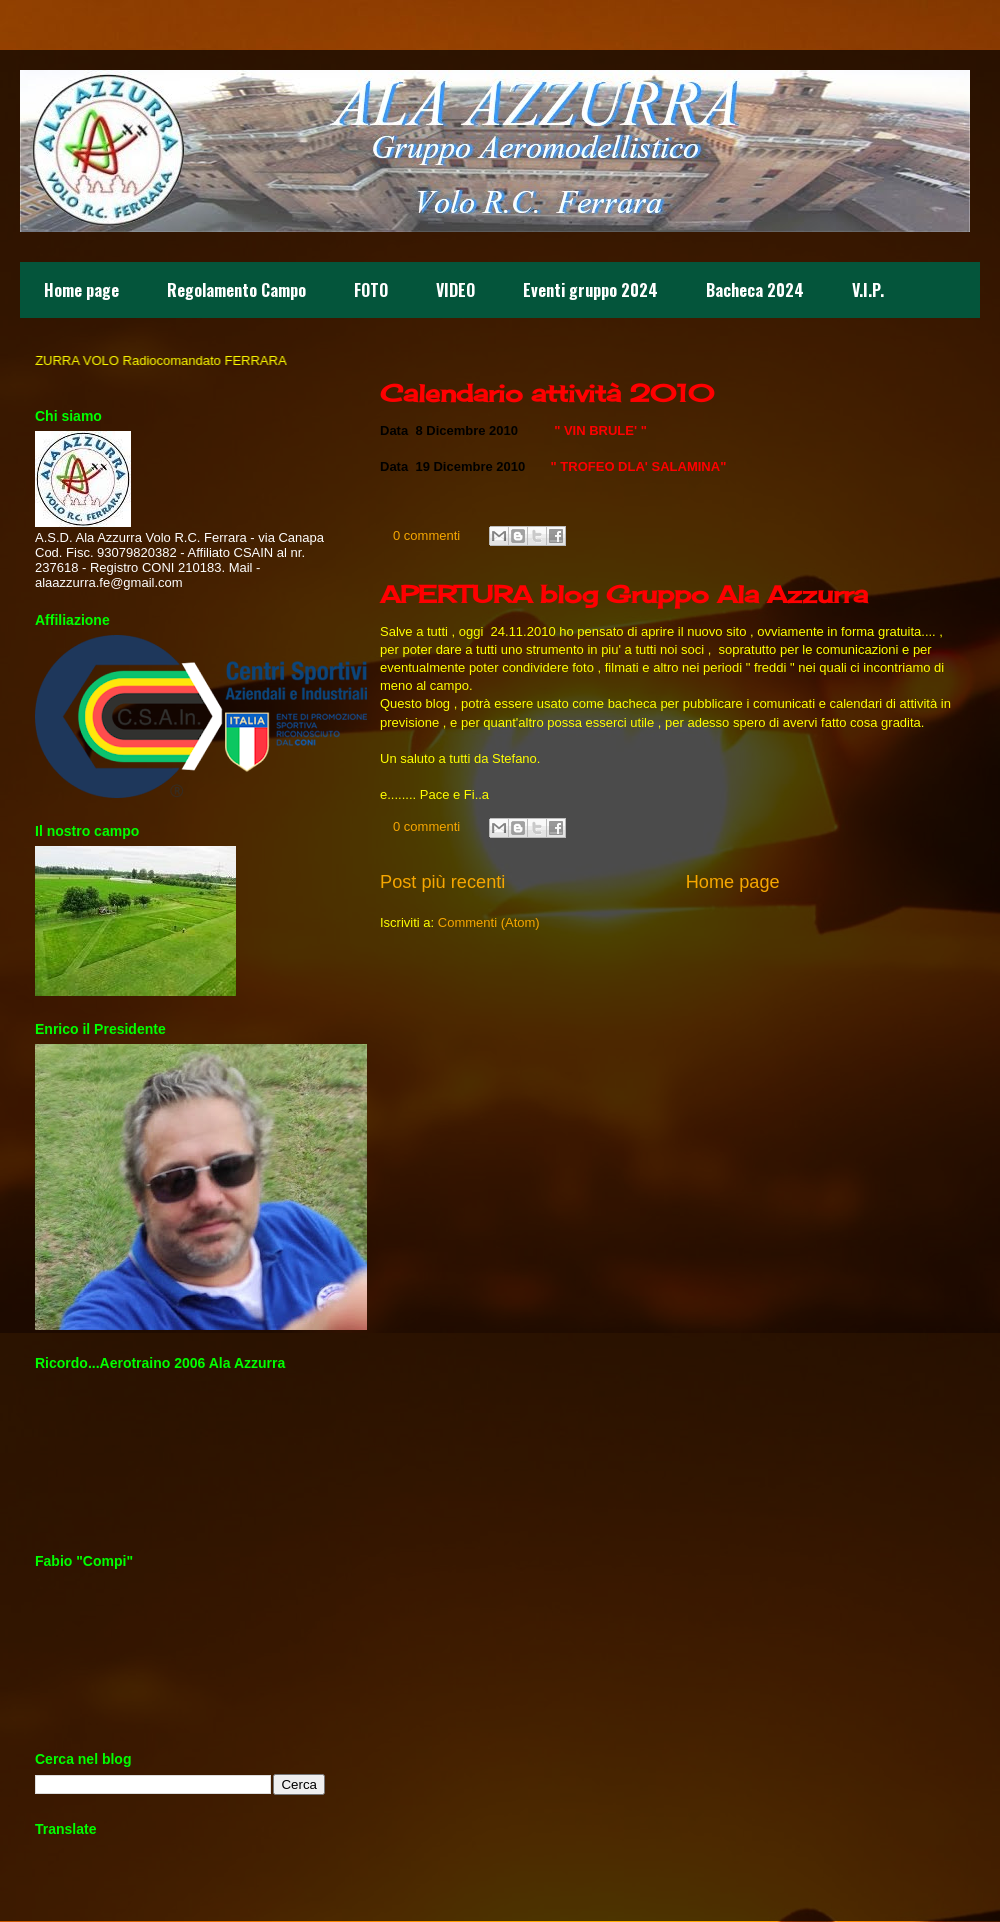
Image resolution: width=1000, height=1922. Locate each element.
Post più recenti (442, 882)
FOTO (371, 290)
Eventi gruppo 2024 (590, 290)
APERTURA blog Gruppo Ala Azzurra (624, 594)
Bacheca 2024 (755, 290)
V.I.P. (868, 290)
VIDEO (455, 290)
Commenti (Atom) (489, 922)
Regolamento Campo (236, 290)
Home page (81, 290)
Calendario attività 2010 (547, 393)
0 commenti (426, 535)
